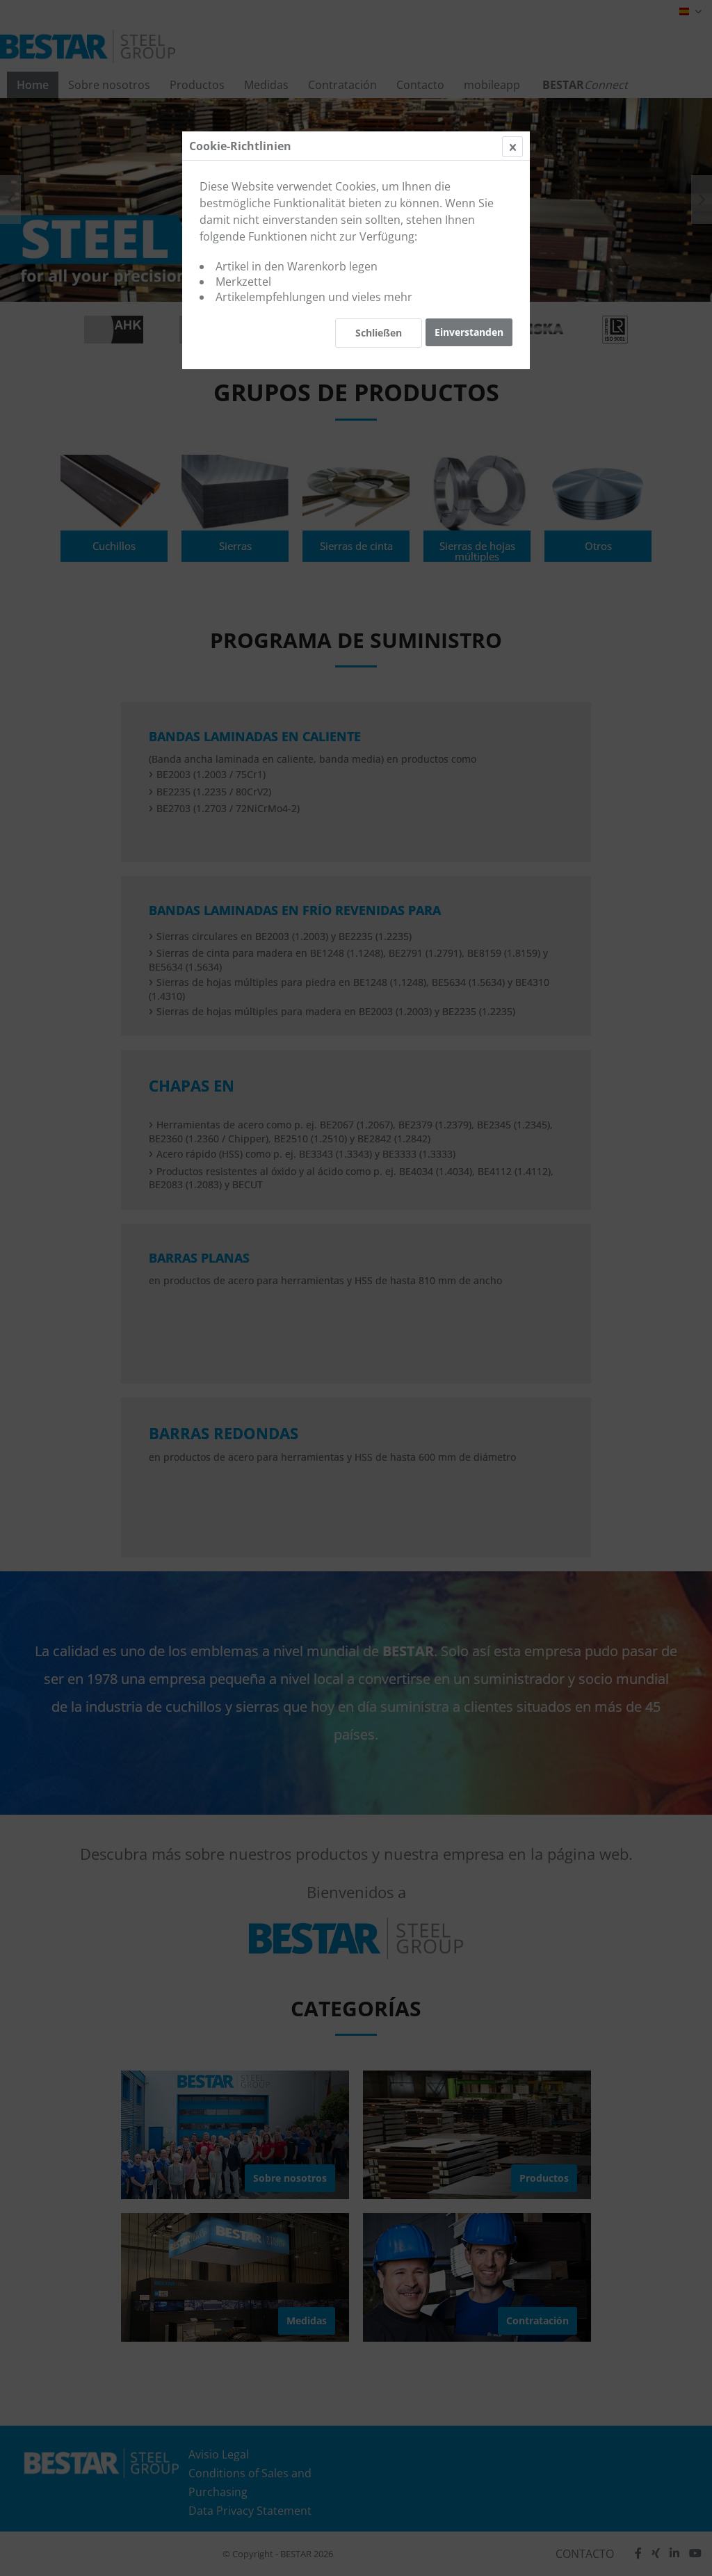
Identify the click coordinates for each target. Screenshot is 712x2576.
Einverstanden (469, 332)
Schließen (378, 332)
